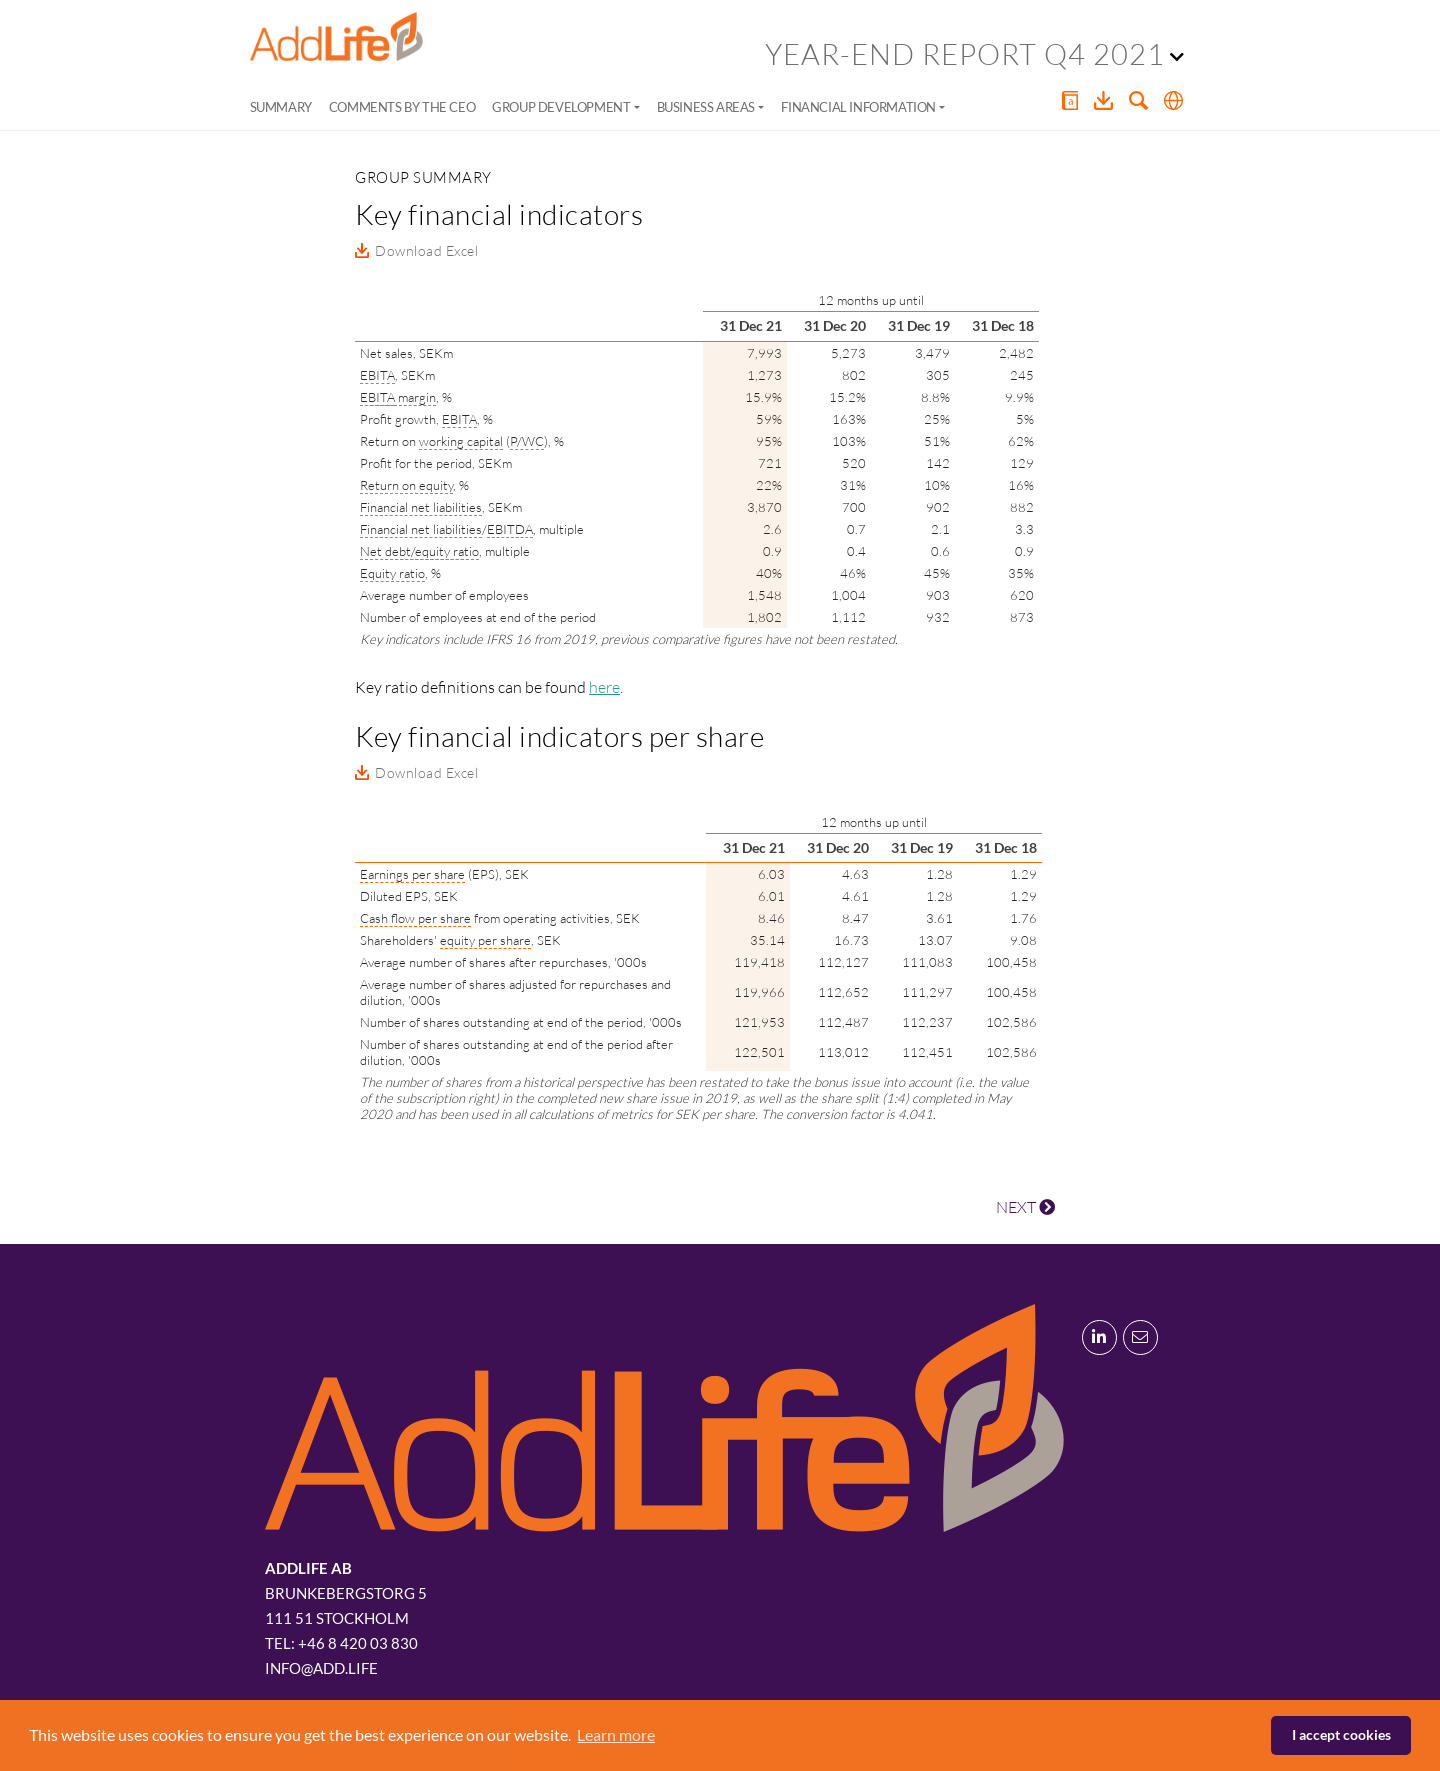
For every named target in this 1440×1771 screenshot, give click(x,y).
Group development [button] (561, 107)
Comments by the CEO (402, 107)
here (604, 687)
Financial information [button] (858, 107)
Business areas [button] (706, 107)
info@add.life (321, 1668)
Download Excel (426, 250)
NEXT (1025, 1207)
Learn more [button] (616, 1734)
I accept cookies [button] (1341, 1734)
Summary (281, 107)
